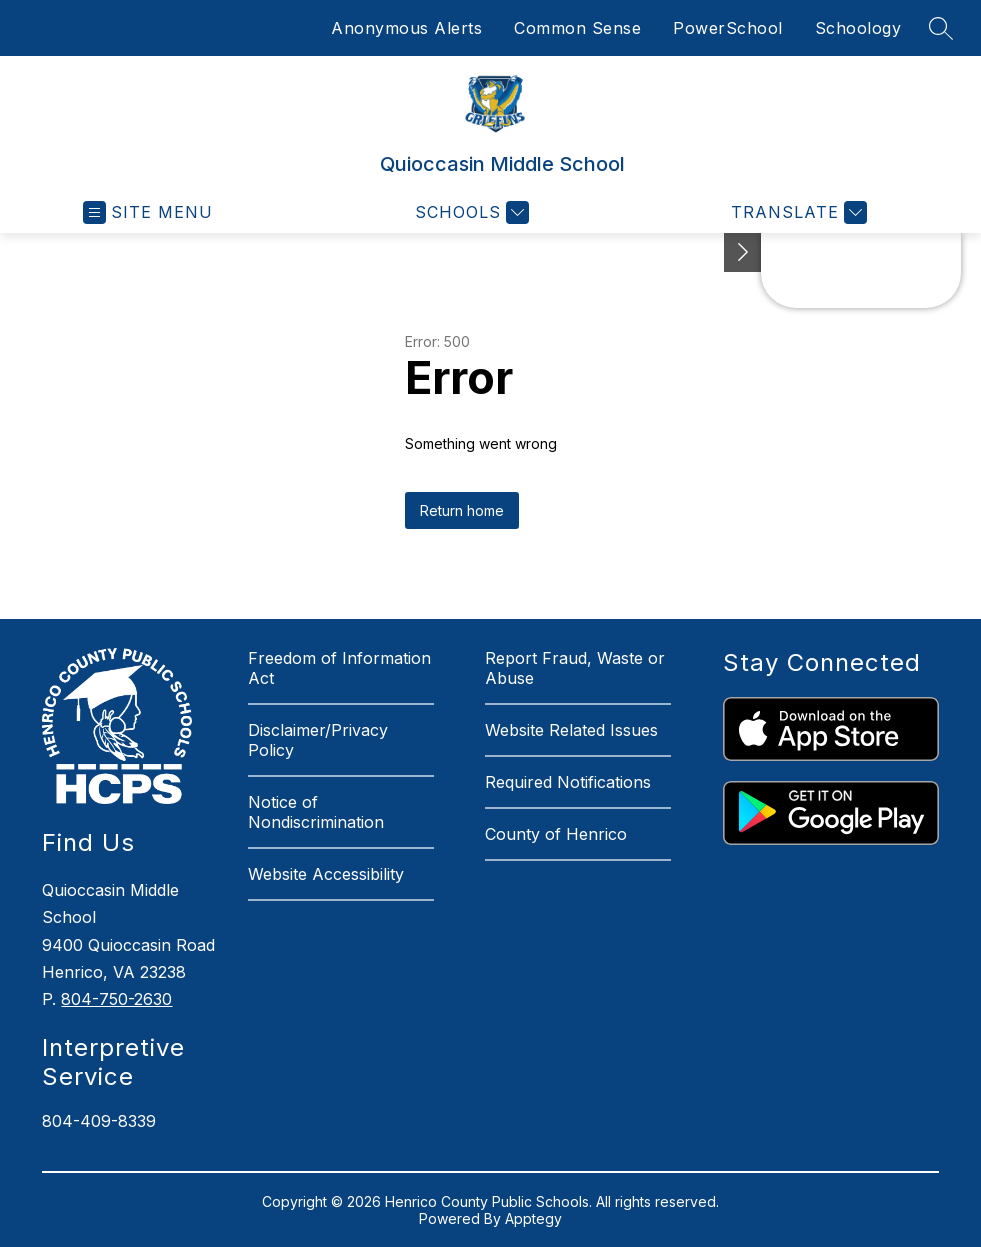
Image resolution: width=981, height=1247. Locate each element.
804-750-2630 (116, 999)
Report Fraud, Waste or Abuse (575, 668)
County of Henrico (556, 834)
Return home (462, 510)
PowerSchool (728, 28)
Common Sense (577, 28)
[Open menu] (148, 212)
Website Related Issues (571, 730)
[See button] (743, 252)
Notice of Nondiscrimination (316, 812)
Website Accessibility (326, 874)
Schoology (858, 28)
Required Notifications (568, 782)
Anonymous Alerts (406, 28)
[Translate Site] (796, 212)
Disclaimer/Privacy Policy (318, 740)
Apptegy (533, 1218)
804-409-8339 (99, 1121)
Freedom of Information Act (339, 668)
